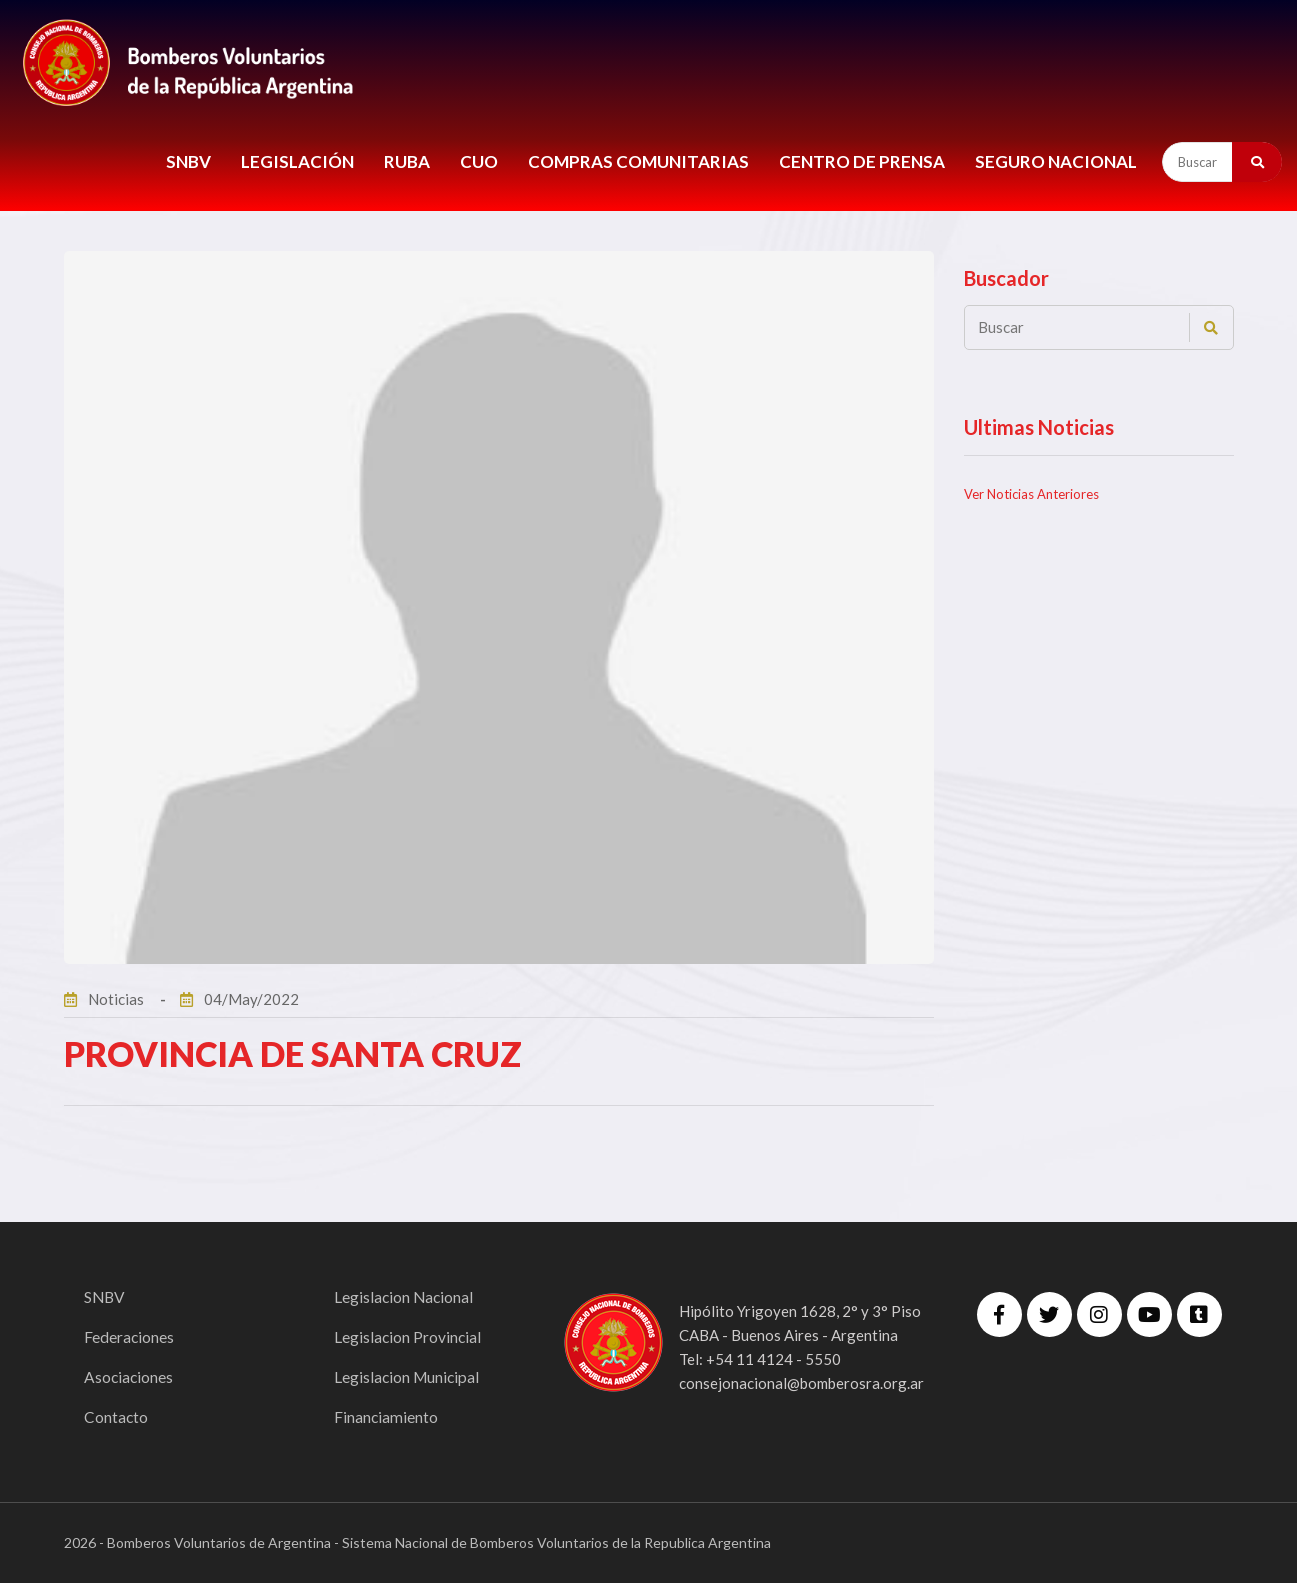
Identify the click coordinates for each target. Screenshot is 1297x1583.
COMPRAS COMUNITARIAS (638, 161)
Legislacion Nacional (405, 1296)
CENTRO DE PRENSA (862, 161)
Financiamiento (386, 1416)
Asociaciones (129, 1376)
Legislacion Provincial (408, 1336)
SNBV (188, 161)
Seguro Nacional (1056, 161)
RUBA (407, 161)
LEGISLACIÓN (297, 161)
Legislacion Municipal (408, 1376)
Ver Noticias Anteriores (1031, 494)
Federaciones (129, 1336)
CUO (479, 161)
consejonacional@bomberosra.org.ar (801, 1383)
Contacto (116, 1416)
